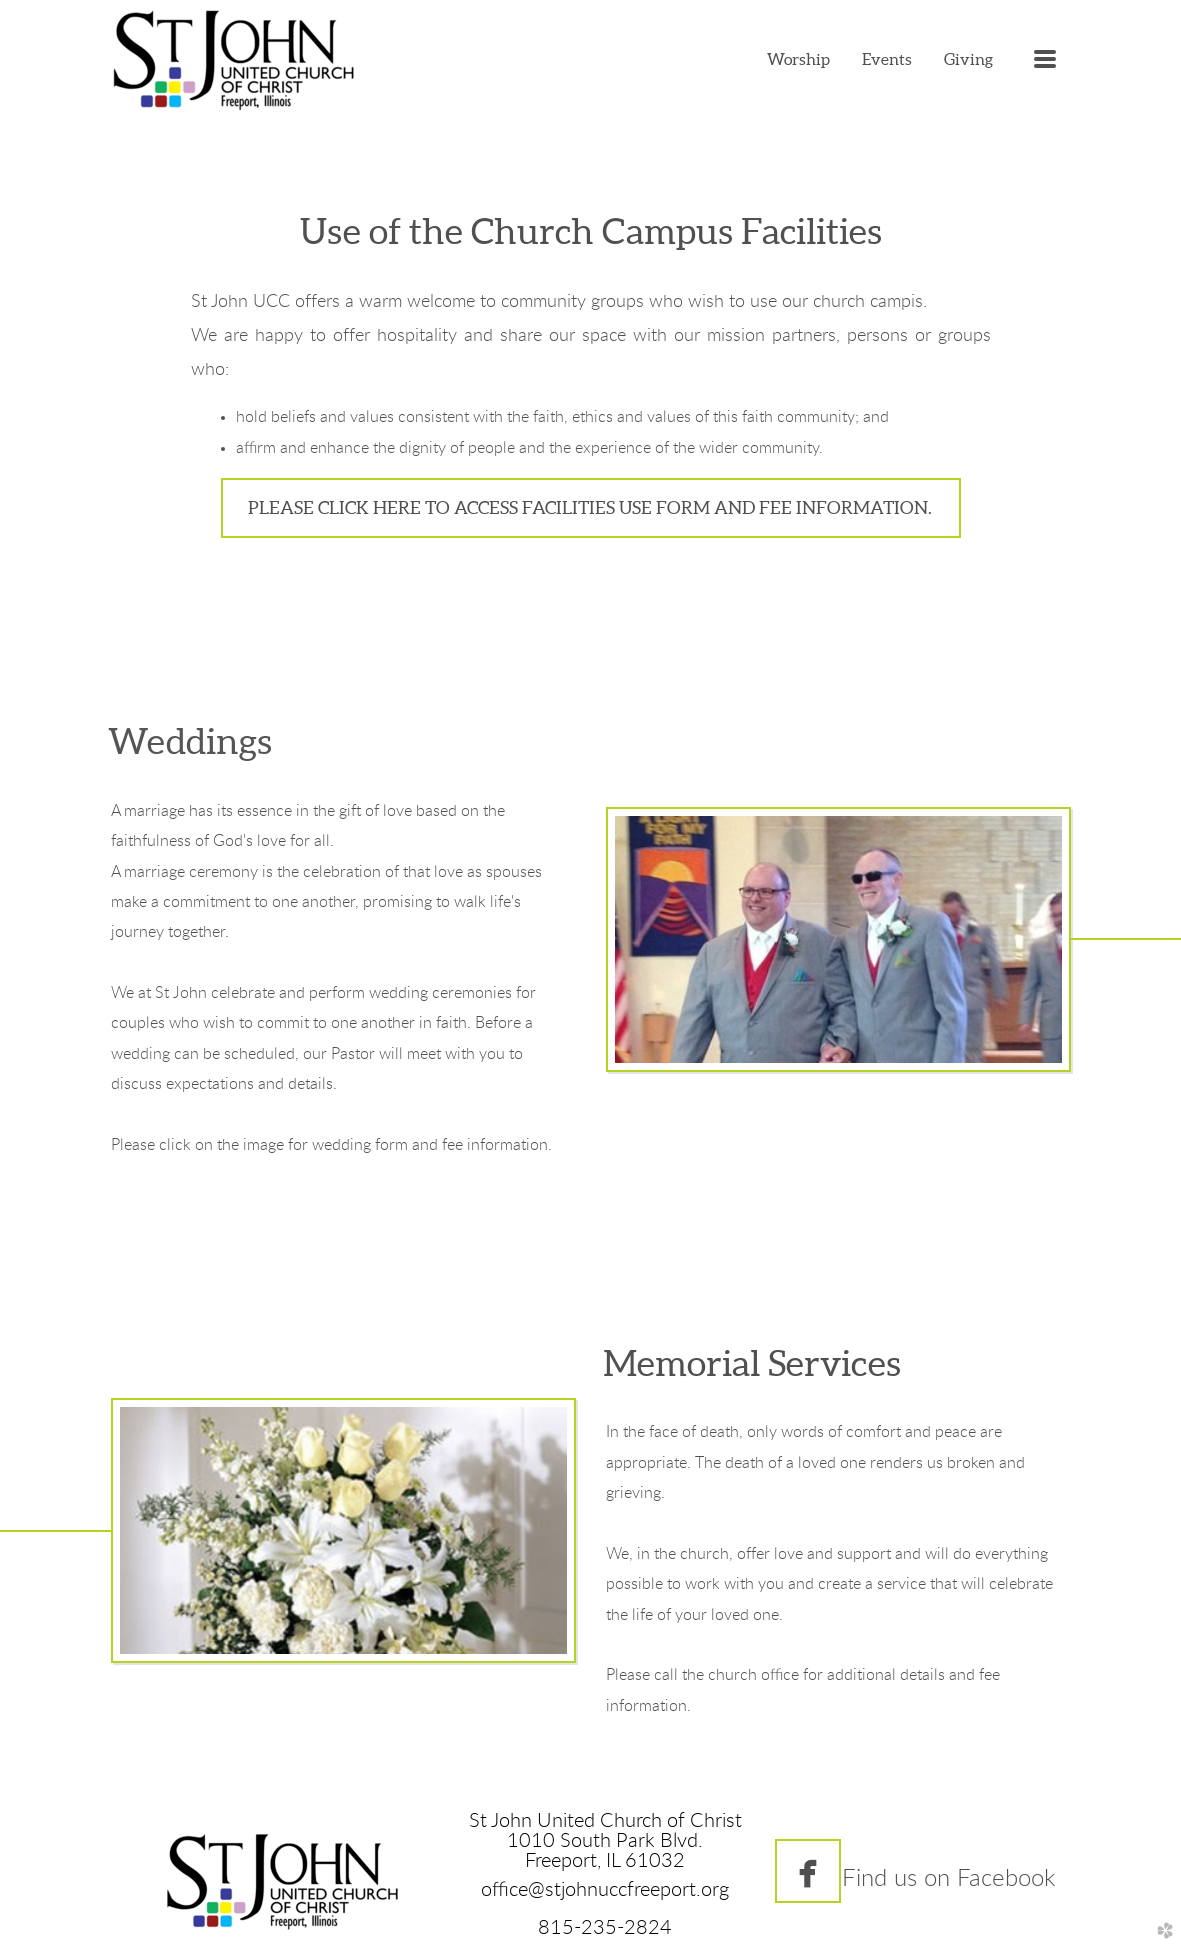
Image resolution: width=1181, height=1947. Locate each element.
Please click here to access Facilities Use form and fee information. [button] (591, 507)
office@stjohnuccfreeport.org (605, 1890)
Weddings (190, 741)
